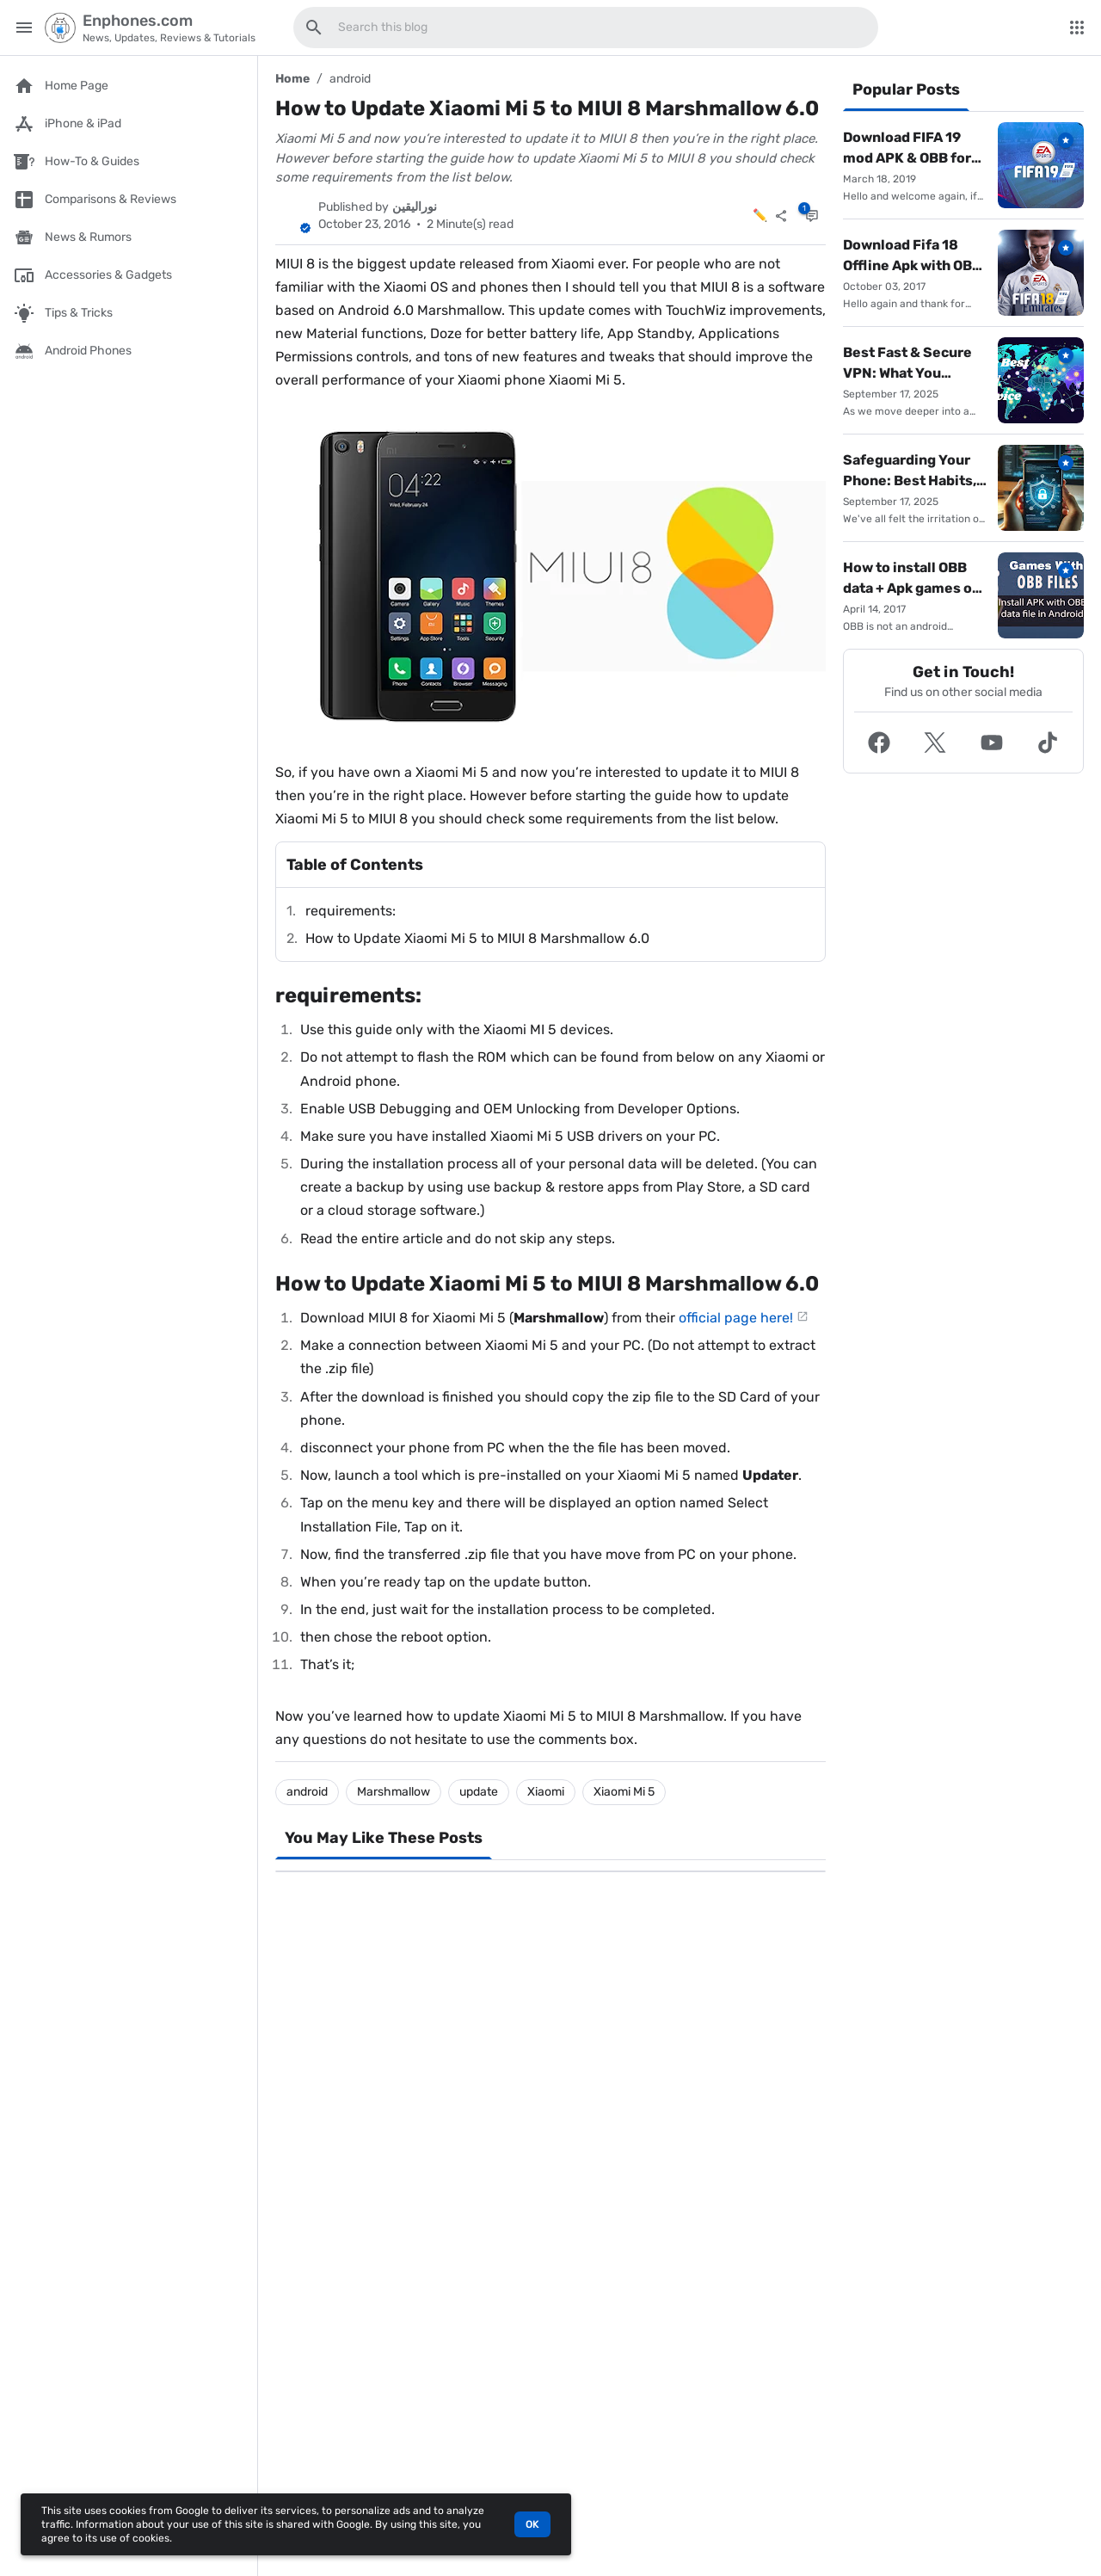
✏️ (760, 215)
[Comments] (812, 216)
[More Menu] (1077, 27)
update (478, 1791)
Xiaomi (545, 1791)
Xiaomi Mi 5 (624, 1791)
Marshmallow (393, 1791)
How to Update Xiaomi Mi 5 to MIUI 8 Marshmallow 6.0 (477, 938)
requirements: (350, 911)
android (350, 78)
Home (292, 78)
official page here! (736, 1318)
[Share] (781, 216)
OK (532, 2524)
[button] (879, 742)
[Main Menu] (24, 27)
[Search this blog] (314, 27)
